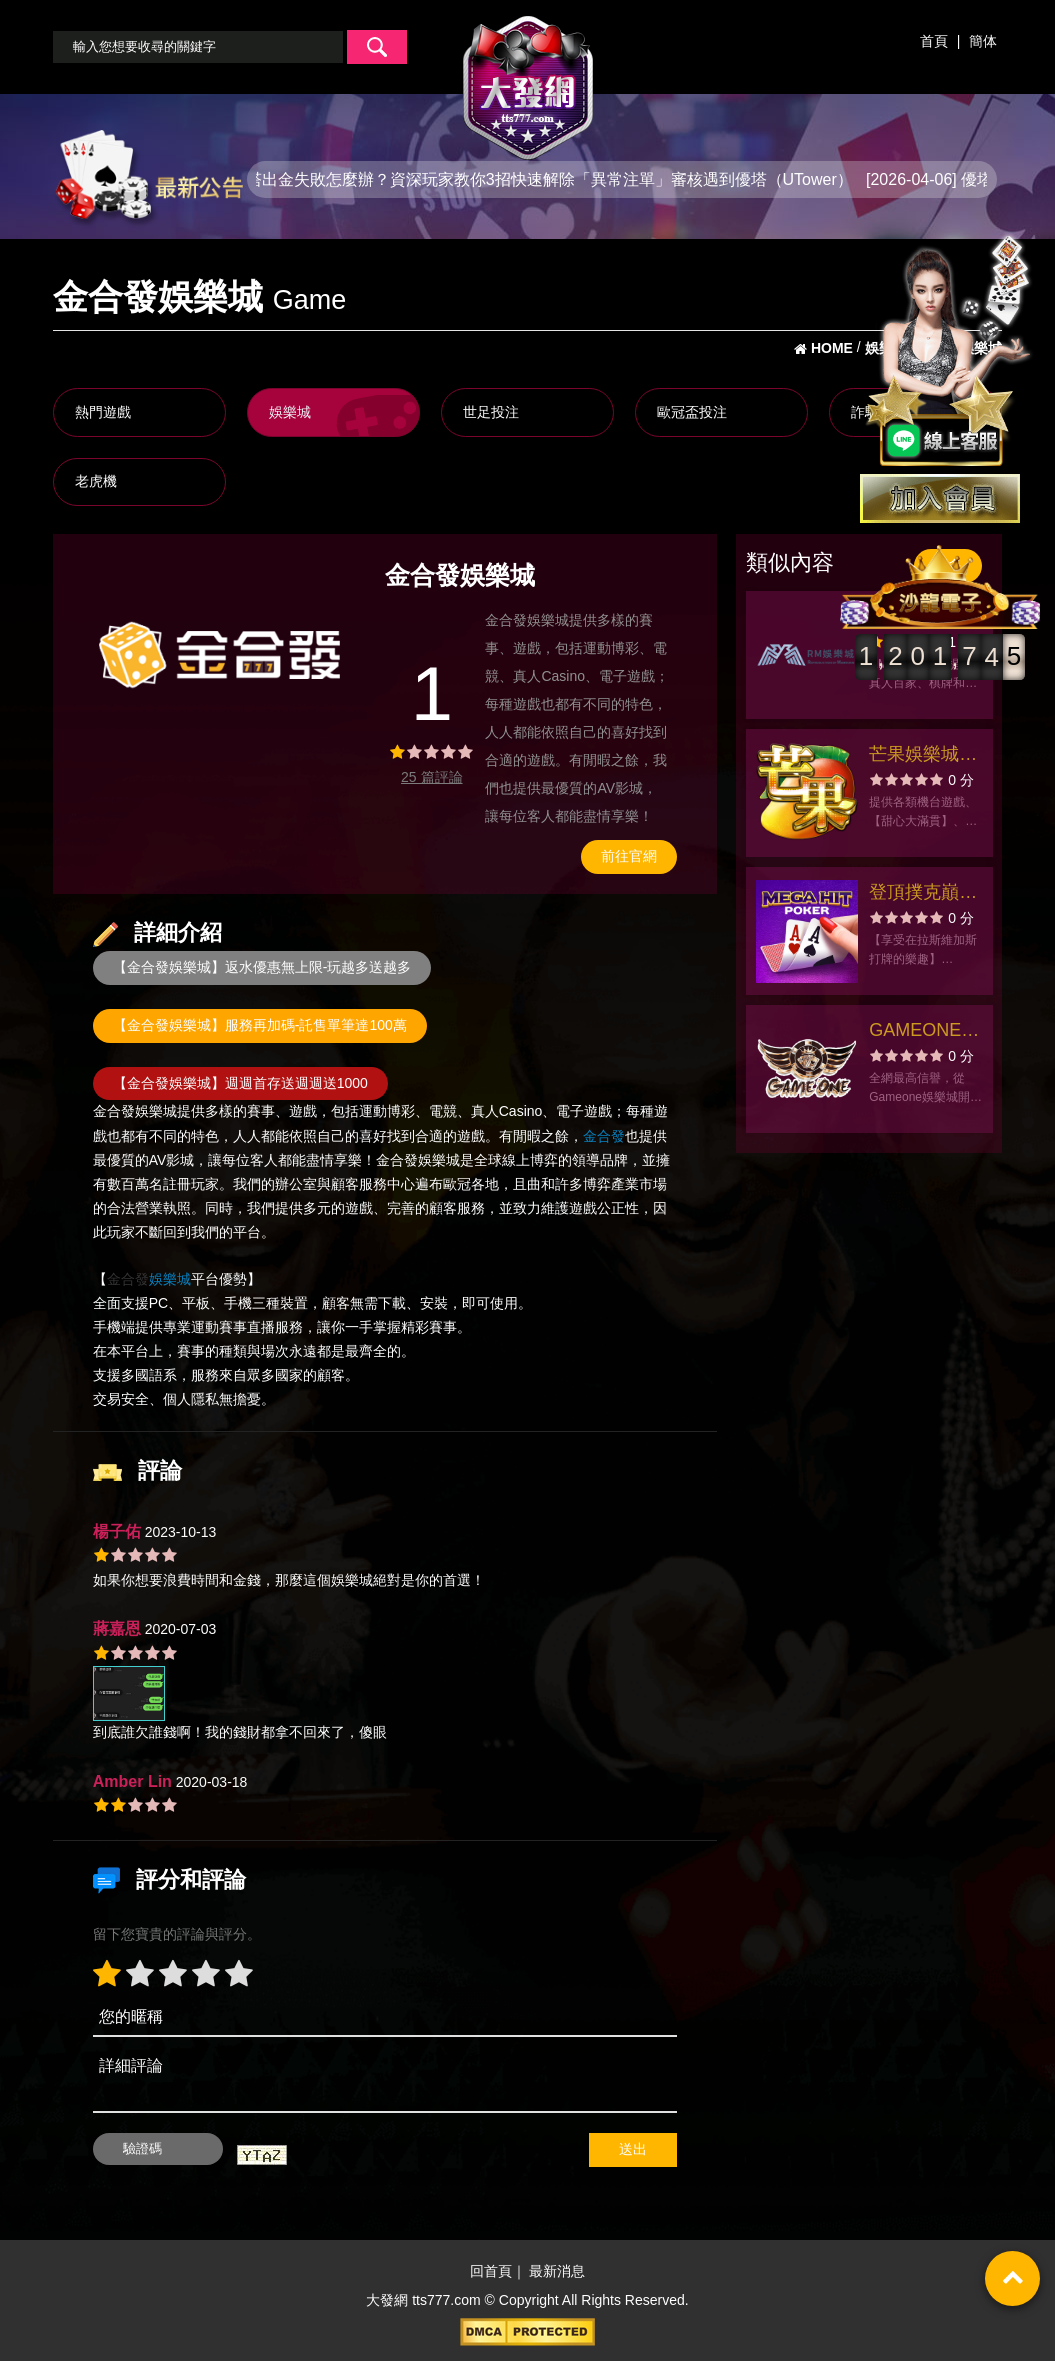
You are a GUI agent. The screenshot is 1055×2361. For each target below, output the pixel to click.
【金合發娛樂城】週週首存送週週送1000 (240, 1083)
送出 (633, 2149)
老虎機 (96, 481)
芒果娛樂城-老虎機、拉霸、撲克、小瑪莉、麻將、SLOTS (923, 756)
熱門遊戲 (103, 412)
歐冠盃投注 (692, 412)
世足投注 (491, 412)
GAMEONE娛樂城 (924, 1032)
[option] (224, 653)
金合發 (114, 1112)
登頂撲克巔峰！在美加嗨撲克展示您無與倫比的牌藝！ (923, 894)
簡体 (983, 41)
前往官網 (629, 856)
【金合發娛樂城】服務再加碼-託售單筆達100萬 (260, 1025)
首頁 (934, 41)
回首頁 (491, 2272)
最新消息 (557, 2272)
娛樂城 (290, 412)
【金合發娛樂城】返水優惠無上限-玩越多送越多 (262, 967)
